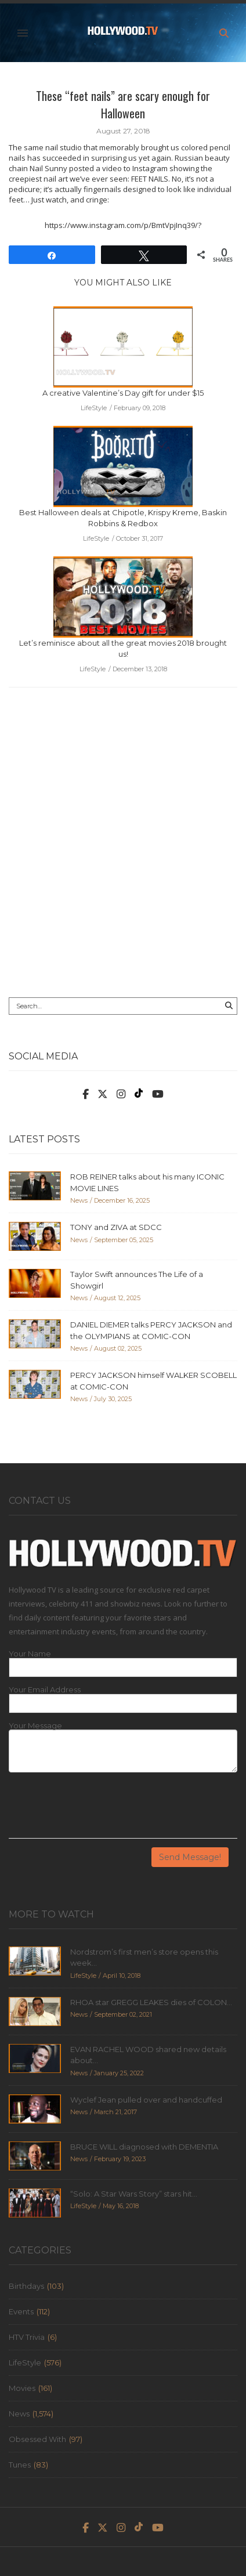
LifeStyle (25, 2362)
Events (21, 2311)
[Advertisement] (123, 851)
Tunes (20, 2464)
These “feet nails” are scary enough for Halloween (123, 104)
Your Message (35, 1726)
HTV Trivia (27, 2337)
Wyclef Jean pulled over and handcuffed (146, 2099)
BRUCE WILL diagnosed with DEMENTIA (144, 2146)
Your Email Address (45, 1690)
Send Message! (190, 1857)
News (19, 2413)
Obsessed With (37, 2439)
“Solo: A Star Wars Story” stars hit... (133, 2193)
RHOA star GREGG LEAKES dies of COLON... (151, 2002)
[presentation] (97, 1809)
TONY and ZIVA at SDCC (116, 1227)
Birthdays (26, 2286)
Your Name (30, 1654)
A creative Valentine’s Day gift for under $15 (123, 392)
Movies (22, 2388)
